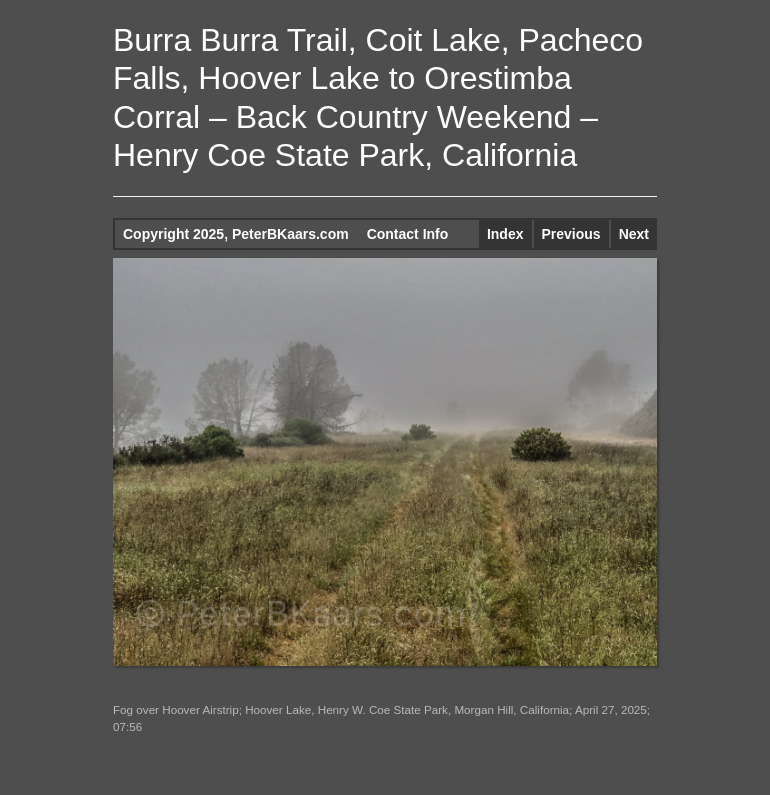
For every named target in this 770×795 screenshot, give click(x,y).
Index (505, 234)
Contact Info (408, 234)
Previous (571, 234)
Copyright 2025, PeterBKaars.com (236, 234)
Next (634, 234)
